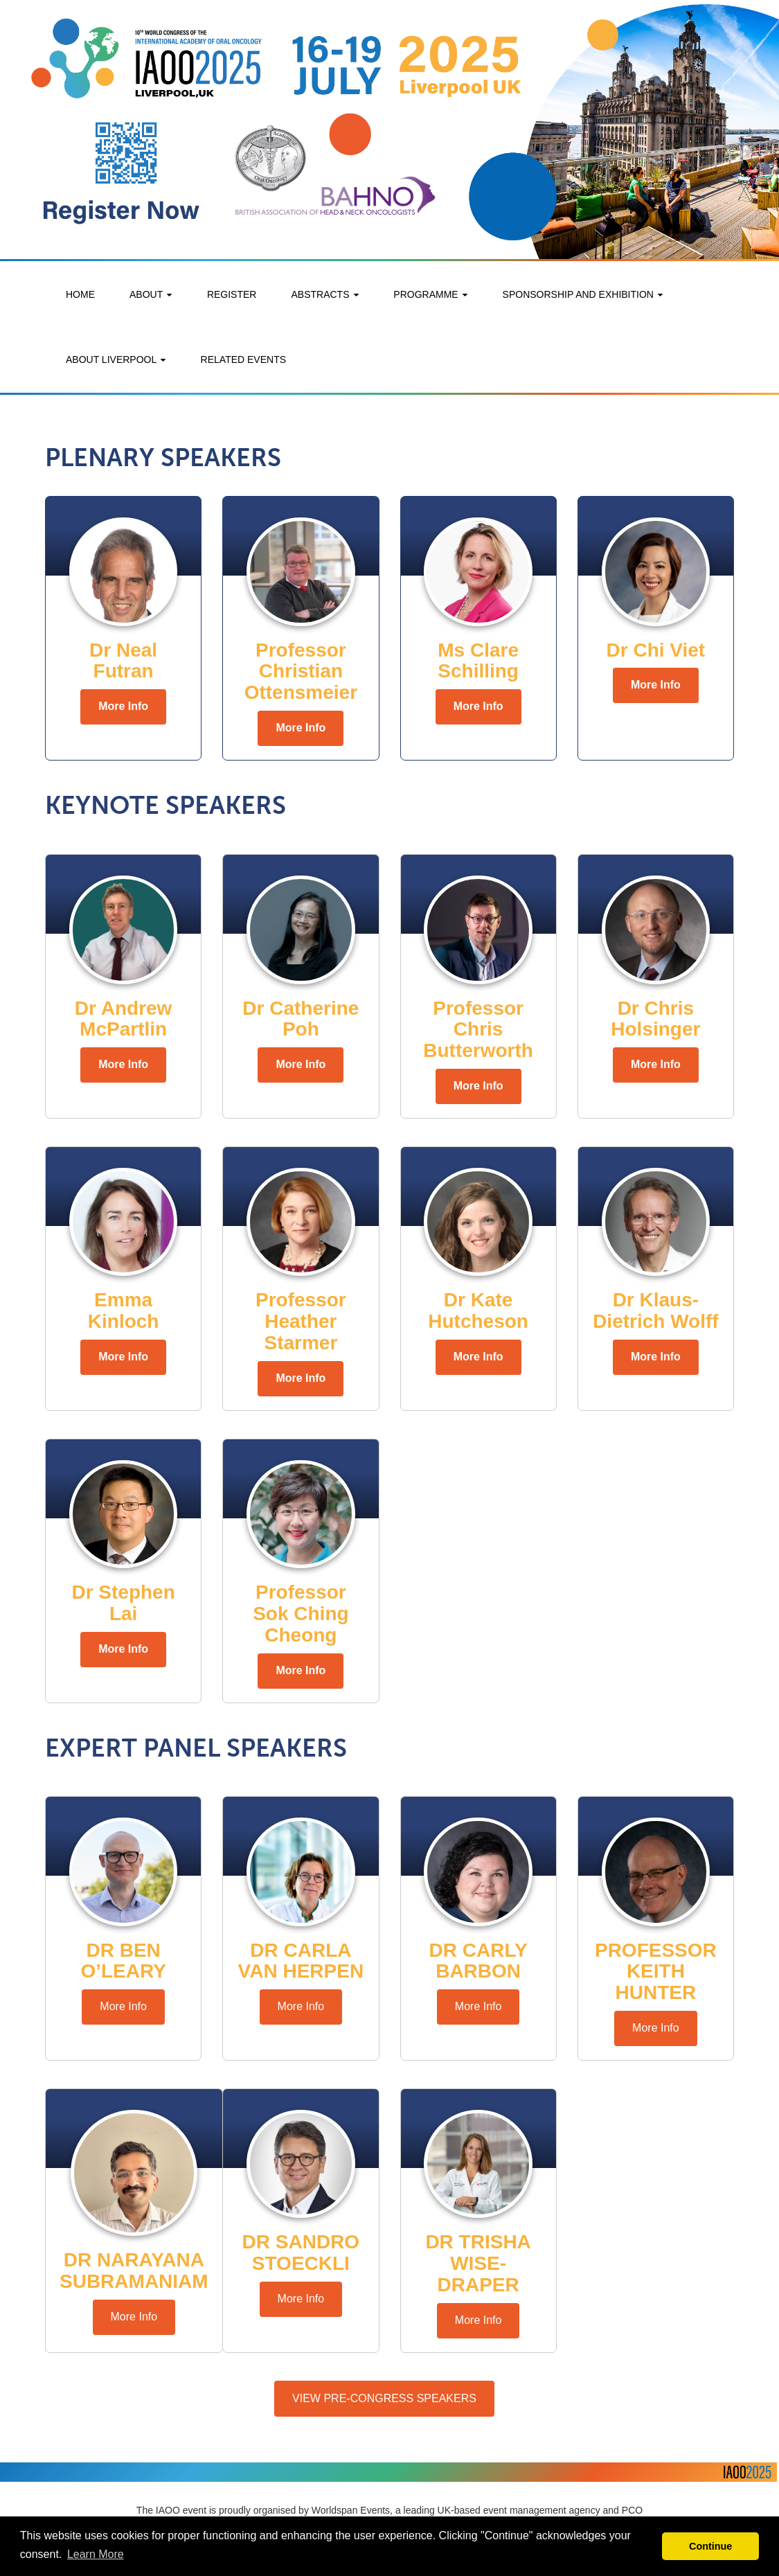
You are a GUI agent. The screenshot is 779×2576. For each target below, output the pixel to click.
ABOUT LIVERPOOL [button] (116, 359)
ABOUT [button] (150, 294)
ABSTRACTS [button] (325, 294)
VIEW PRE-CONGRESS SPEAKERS (384, 2398)
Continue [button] (710, 2546)
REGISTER (232, 294)
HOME (80, 294)
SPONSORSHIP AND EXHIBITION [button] (583, 294)
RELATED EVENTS (243, 359)
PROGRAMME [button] (430, 294)
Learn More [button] (95, 2554)
